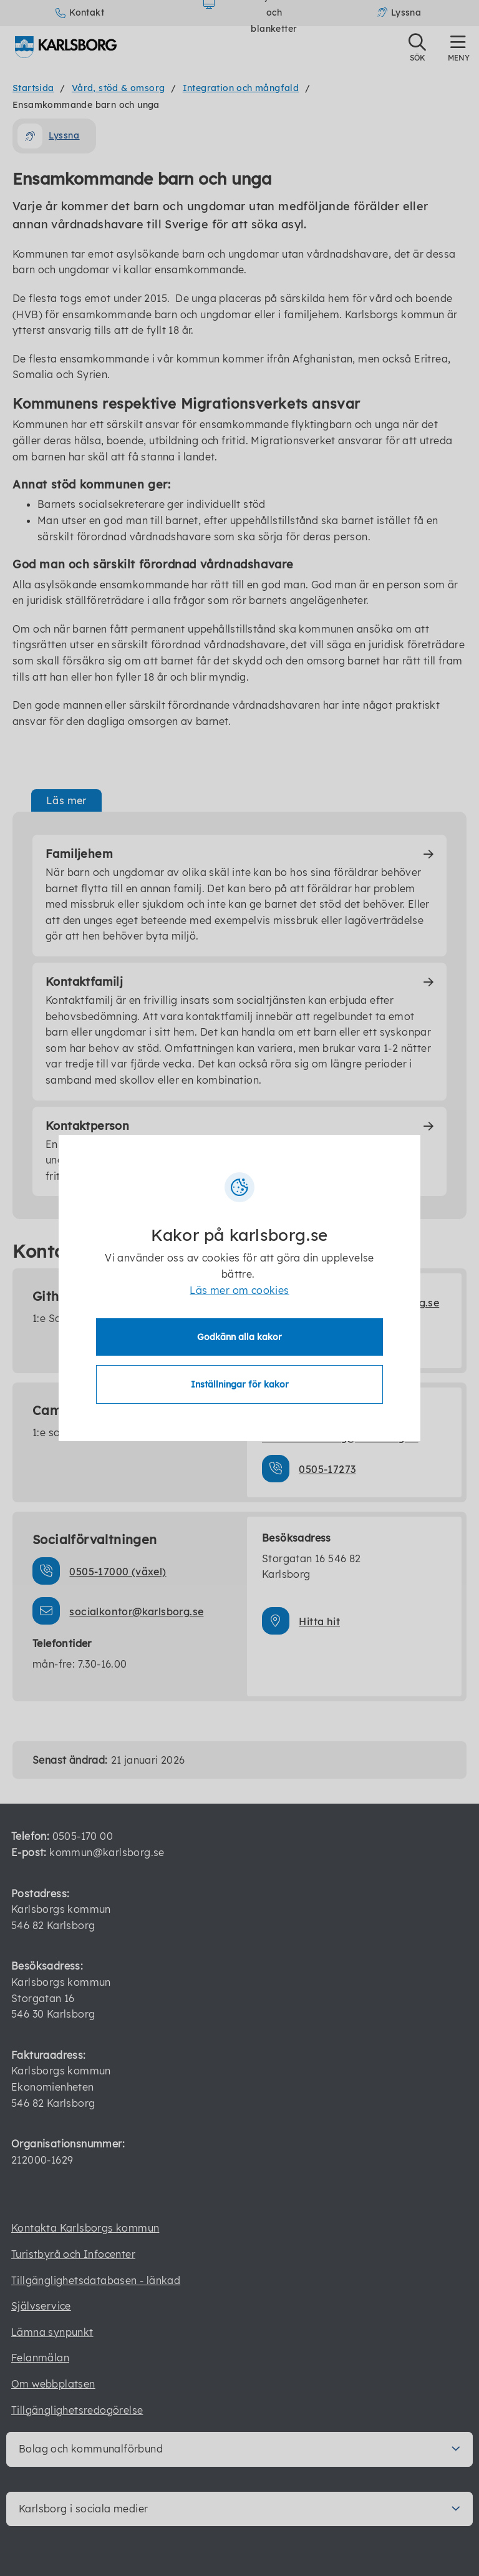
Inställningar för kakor (240, 1383)
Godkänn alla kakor (239, 1336)
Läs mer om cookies (239, 1291)
